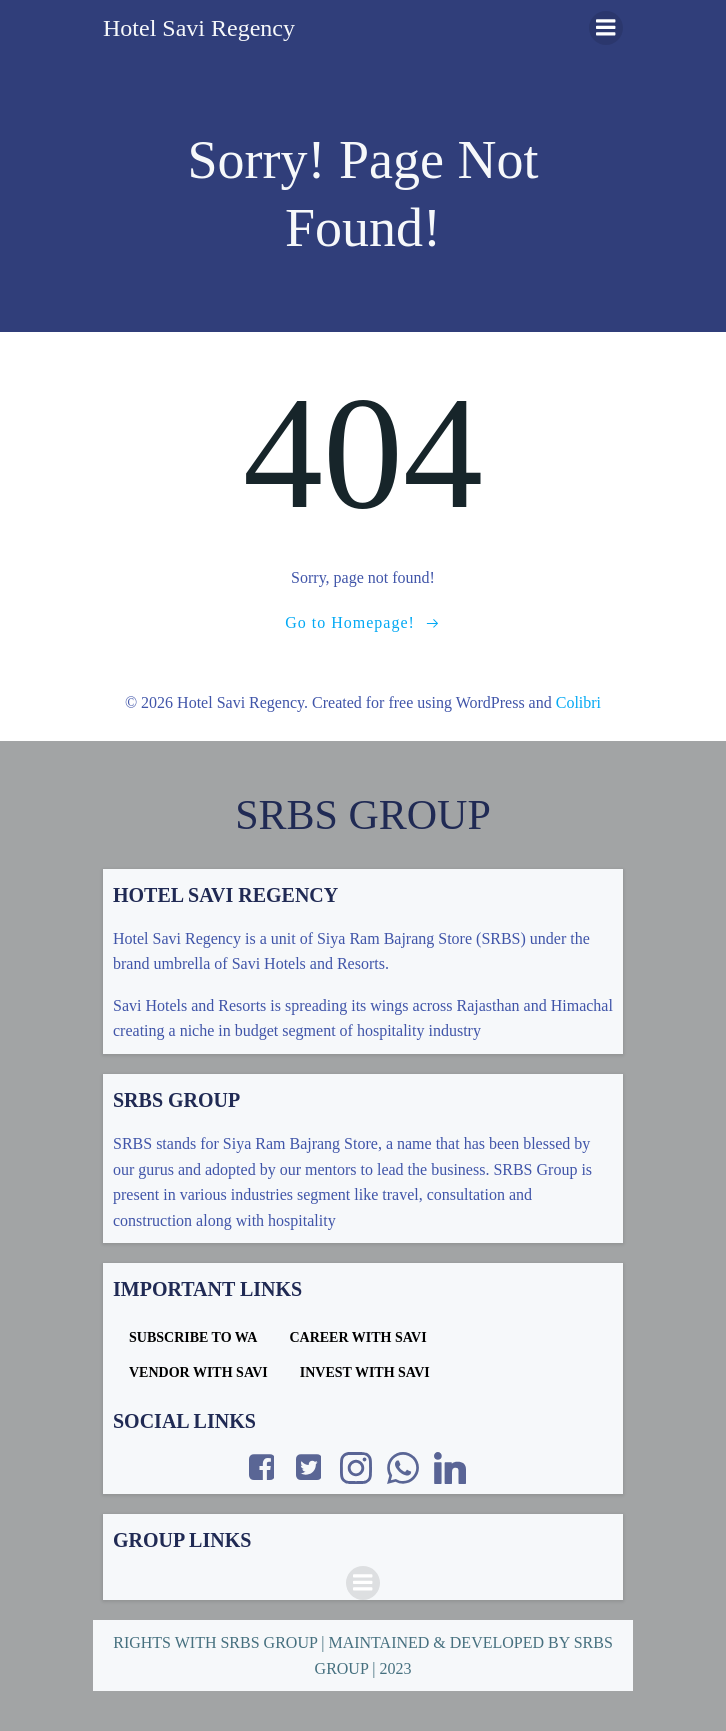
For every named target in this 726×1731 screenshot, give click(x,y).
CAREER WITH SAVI (357, 1337)
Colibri (578, 702)
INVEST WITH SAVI (365, 1372)
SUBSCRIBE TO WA (193, 1337)
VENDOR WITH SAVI (198, 1372)
